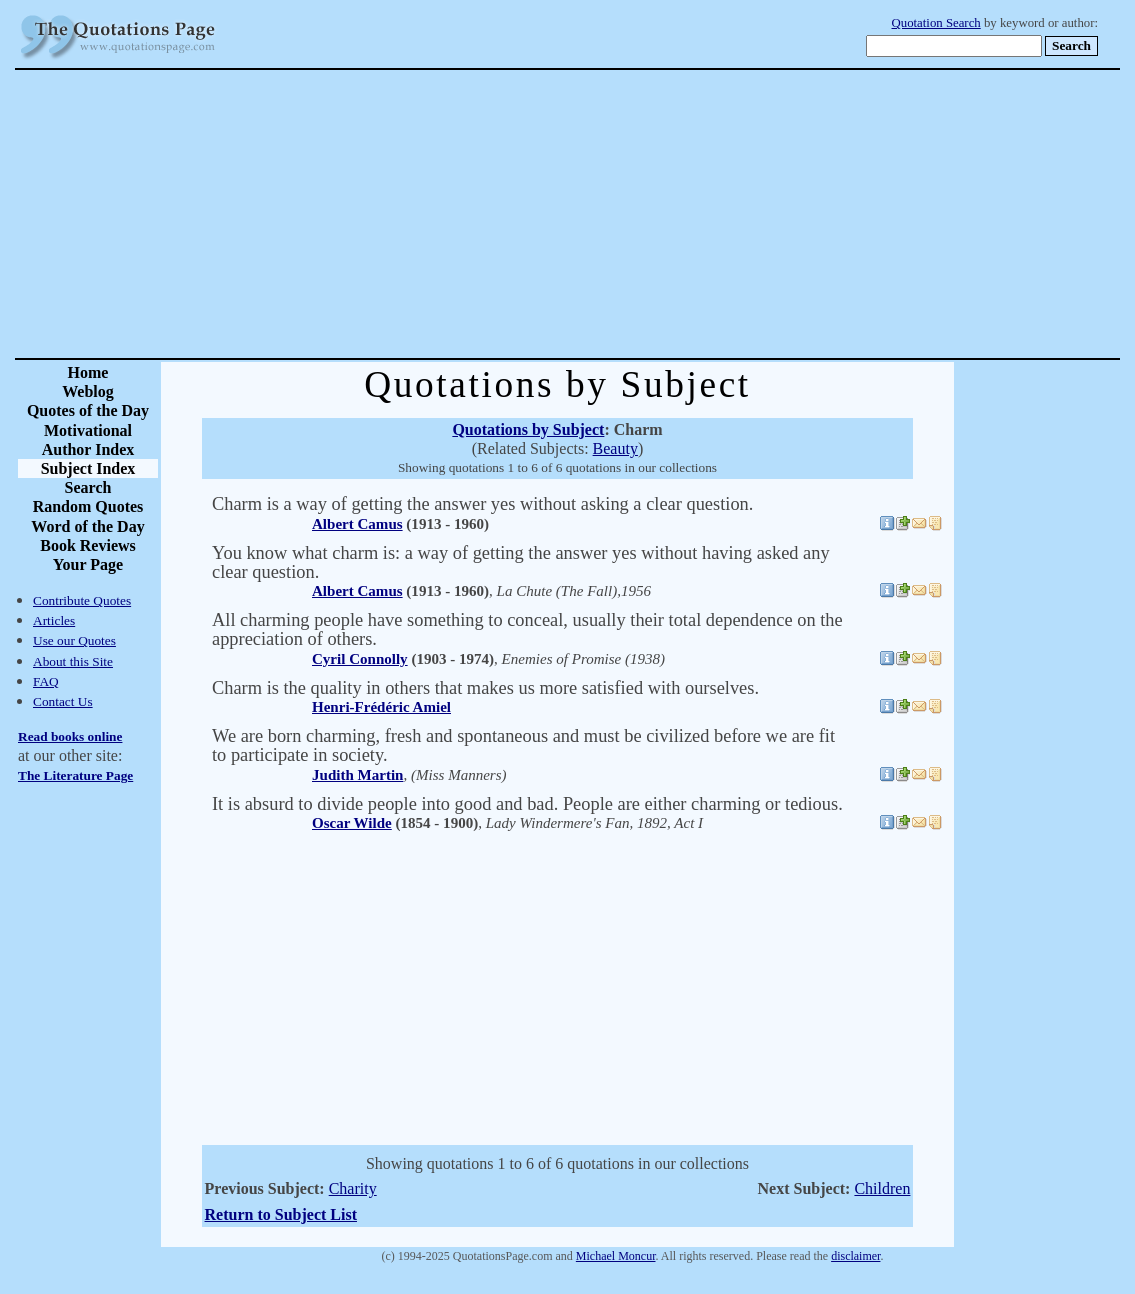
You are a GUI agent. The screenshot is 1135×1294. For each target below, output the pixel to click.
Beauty (615, 448)
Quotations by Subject (528, 429)
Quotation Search (936, 23)
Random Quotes (88, 506)
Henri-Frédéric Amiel (381, 707)
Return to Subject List (281, 1214)
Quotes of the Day (88, 410)
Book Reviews (88, 545)
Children (882, 1188)
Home (88, 372)
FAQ (46, 681)
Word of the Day (87, 526)
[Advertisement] (637, 214)
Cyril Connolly (360, 659)
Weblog (88, 391)
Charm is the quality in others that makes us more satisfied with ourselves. (485, 688)
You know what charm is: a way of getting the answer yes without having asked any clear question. (521, 562)
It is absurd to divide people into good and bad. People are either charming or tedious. (527, 804)
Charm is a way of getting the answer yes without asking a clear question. (482, 504)
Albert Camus (357, 524)
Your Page (88, 564)
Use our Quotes (74, 640)
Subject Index (88, 468)
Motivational (88, 430)
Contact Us (63, 701)
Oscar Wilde (352, 823)
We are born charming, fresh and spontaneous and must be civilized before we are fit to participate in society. (523, 745)
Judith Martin (357, 775)
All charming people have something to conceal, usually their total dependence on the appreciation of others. (527, 629)
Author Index (88, 449)
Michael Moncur (616, 1256)
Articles (54, 620)
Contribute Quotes (82, 600)
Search (88, 487)
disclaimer (855, 1256)
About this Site (73, 661)
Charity (353, 1188)
